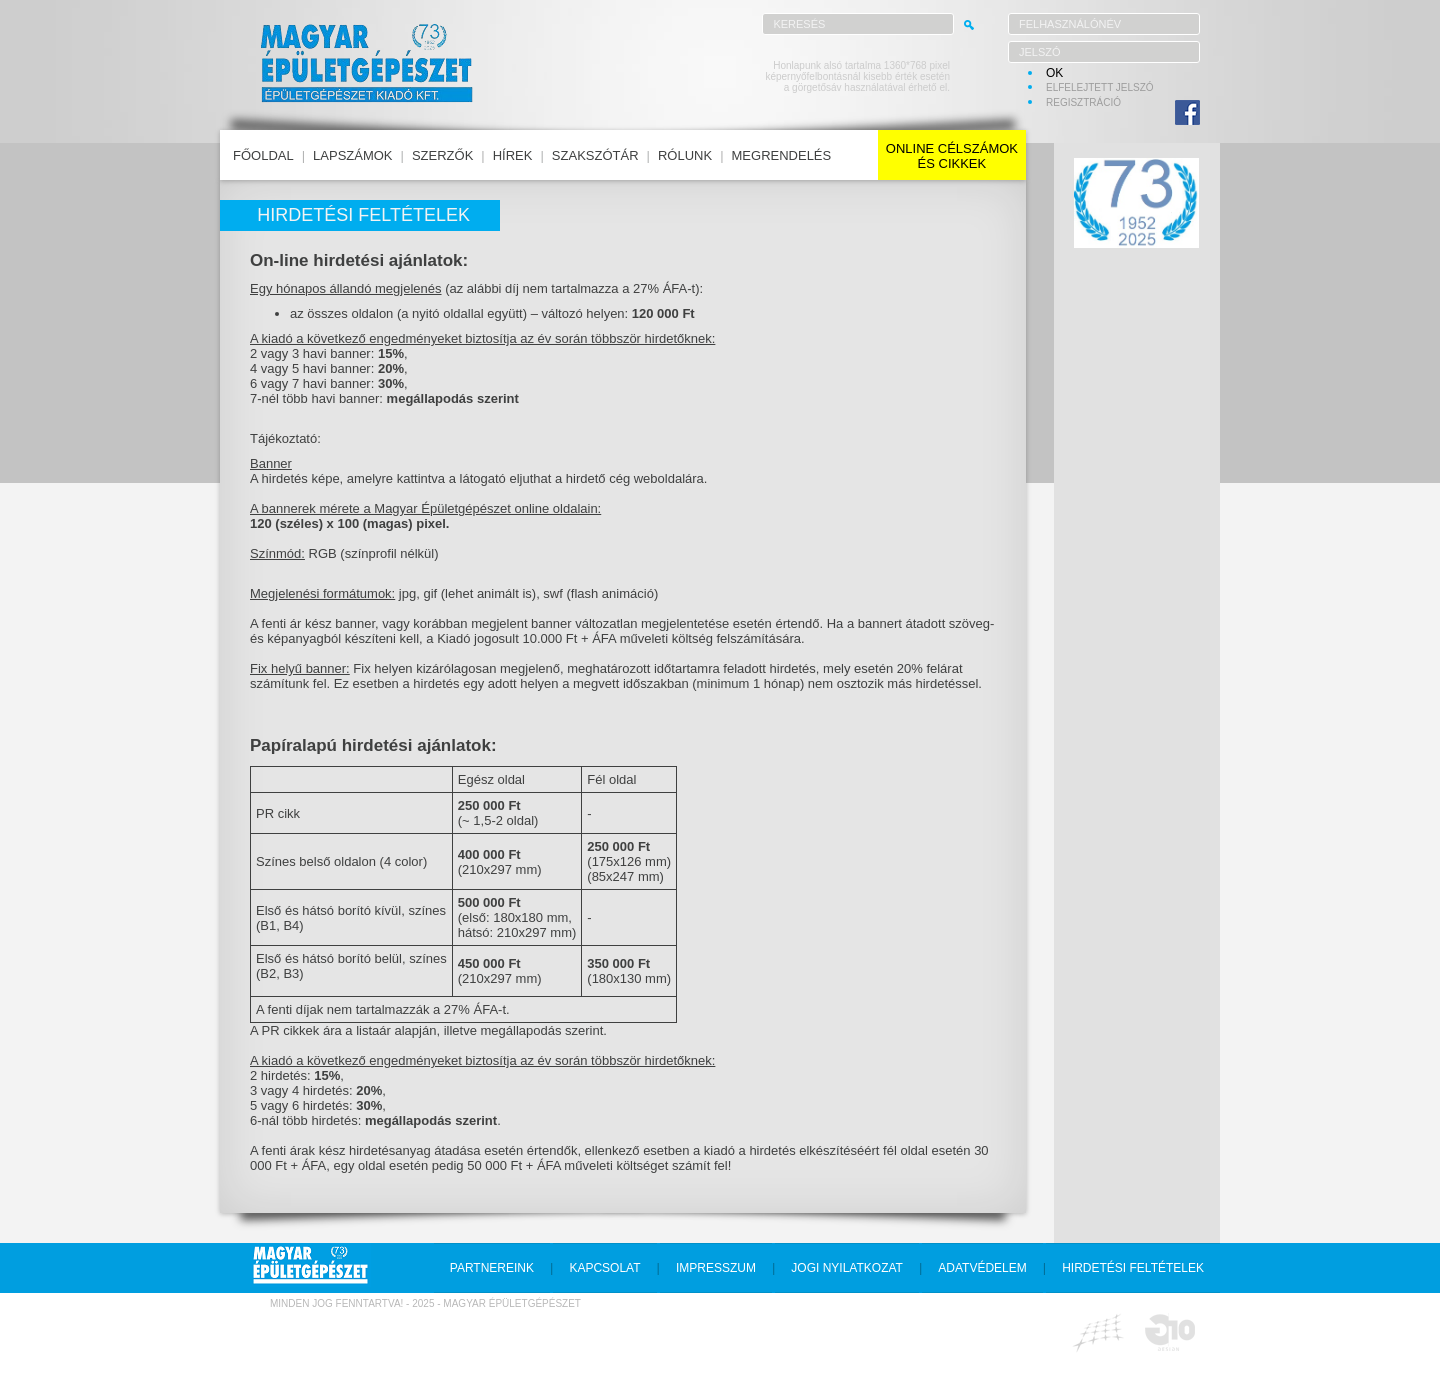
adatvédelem (982, 1268)
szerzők (442, 155)
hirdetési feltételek (1133, 1268)
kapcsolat (604, 1268)
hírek (513, 155)
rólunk (685, 155)
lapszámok (352, 155)
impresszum (716, 1268)
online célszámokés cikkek (952, 156)
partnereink (492, 1268)
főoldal (263, 155)
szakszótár (595, 155)
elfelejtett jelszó (1100, 87)
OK (1054, 73)
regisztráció (1083, 102)
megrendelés (782, 155)
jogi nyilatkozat (847, 1268)
